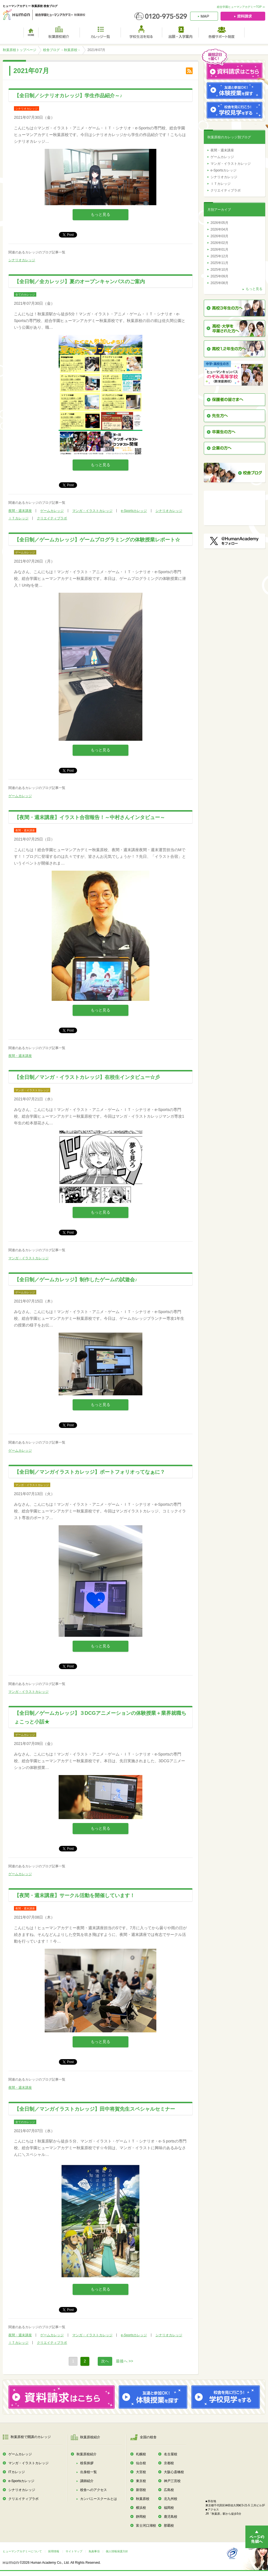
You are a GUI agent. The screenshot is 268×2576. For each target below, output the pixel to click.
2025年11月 (219, 263)
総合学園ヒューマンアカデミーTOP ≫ (241, 6)
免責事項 (94, 2551)
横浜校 (141, 2508)
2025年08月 (219, 283)
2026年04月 (219, 229)
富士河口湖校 (146, 2525)
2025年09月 (219, 276)
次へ (105, 2361)
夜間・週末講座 (20, 511)
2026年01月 (219, 249)
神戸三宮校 (172, 2481)
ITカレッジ (16, 2472)
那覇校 (169, 2525)
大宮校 (141, 2472)
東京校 (141, 2481)
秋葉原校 (142, 2499)
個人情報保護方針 (117, 2551)
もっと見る (100, 214)
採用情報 (53, 2551)
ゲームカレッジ (52, 511)
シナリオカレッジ (21, 260)
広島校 (169, 2490)
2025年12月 (219, 256)
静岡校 (141, 2517)
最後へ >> (124, 2361)
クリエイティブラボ (52, 518)
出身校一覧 (88, 2472)
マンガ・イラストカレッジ (92, 511)
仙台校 (141, 2463)
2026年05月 (219, 223)
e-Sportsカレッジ (134, 511)
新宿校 (141, 2490)
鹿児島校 (170, 2517)
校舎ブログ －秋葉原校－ (62, 50)
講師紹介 (87, 2481)
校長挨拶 (87, 2463)
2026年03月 (219, 236)
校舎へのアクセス (93, 2490)
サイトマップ (74, 2551)
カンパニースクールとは (98, 2499)
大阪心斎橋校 (174, 2472)
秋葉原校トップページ (19, 50)
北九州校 (170, 2499)
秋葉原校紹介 (86, 2454)
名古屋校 (170, 2454)
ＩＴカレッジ (18, 518)
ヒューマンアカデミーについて (22, 2551)
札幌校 (141, 2454)
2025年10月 (219, 270)
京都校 (169, 2463)
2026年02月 (219, 243)
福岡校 (169, 2508)
